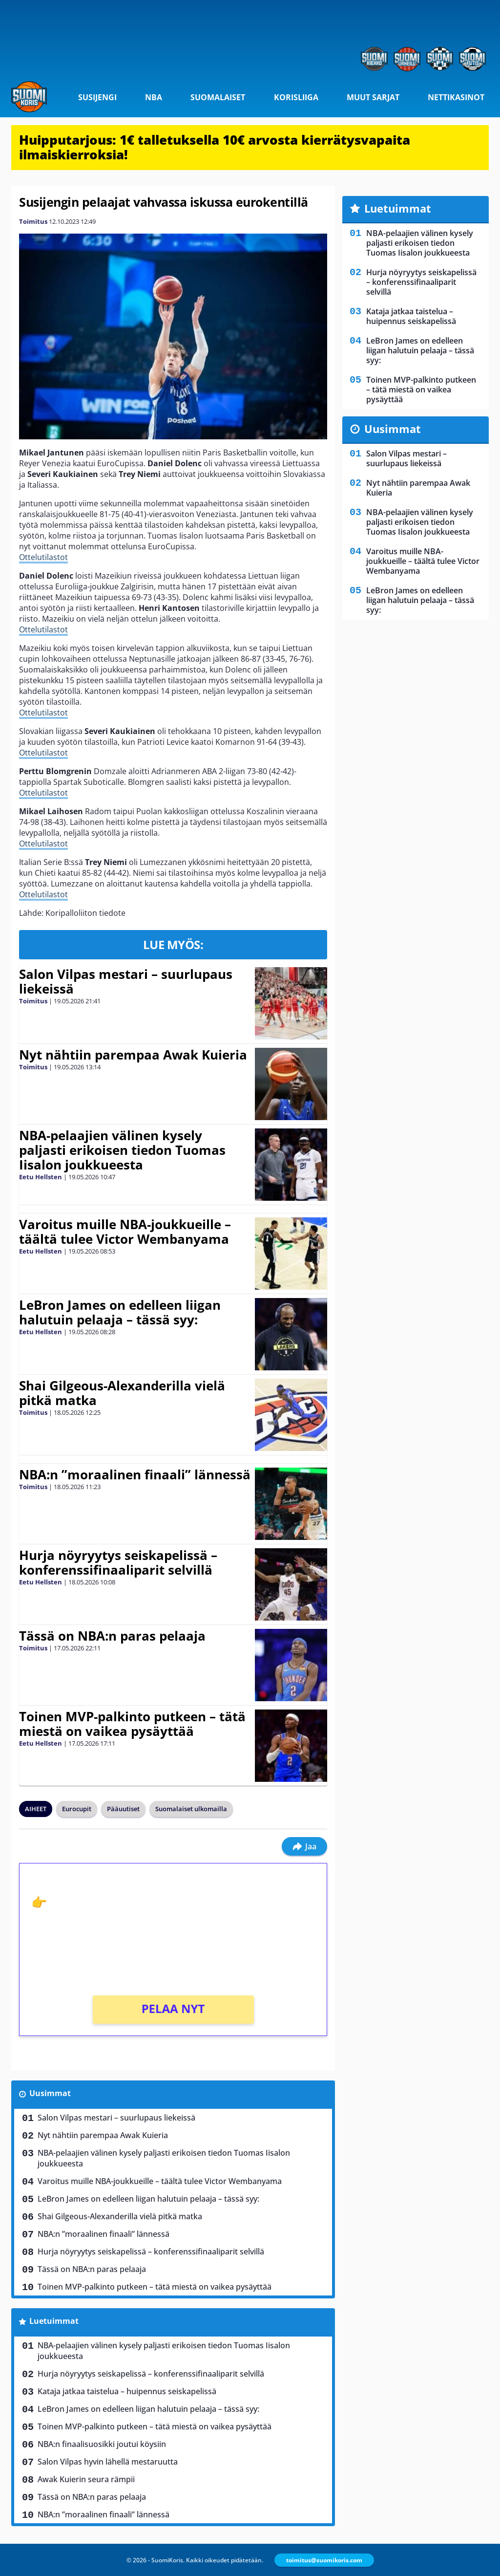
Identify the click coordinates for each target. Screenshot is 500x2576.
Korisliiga (296, 97)
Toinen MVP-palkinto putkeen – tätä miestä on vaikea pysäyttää (132, 1724)
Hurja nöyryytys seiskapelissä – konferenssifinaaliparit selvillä (118, 1562)
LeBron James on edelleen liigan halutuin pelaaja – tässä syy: (120, 1312)
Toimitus (33, 221)
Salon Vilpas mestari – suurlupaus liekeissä (125, 981)
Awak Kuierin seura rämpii (86, 2479)
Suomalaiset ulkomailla (191, 1808)
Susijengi (97, 97)
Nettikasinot (456, 97)
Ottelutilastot (43, 557)
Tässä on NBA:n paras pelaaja (112, 1636)
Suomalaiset (217, 97)
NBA (153, 97)
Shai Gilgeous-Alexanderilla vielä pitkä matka (122, 1393)
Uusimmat (50, 2093)
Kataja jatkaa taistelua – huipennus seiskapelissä (127, 2391)
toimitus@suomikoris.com (324, 2560)
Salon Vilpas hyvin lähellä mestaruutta (108, 2461)
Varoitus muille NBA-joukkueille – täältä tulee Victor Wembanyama (125, 1231)
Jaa (304, 1846)
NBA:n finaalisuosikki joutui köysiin (102, 2444)
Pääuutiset (123, 1808)
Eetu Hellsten (40, 1176)
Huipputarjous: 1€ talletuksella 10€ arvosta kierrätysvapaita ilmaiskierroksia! (214, 147)
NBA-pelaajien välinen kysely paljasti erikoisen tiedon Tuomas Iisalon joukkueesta (122, 1149)
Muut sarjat (373, 97)
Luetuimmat (54, 2321)
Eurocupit (76, 1808)
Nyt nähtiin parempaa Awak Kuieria (133, 1054)
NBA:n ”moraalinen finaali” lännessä (134, 1474)
